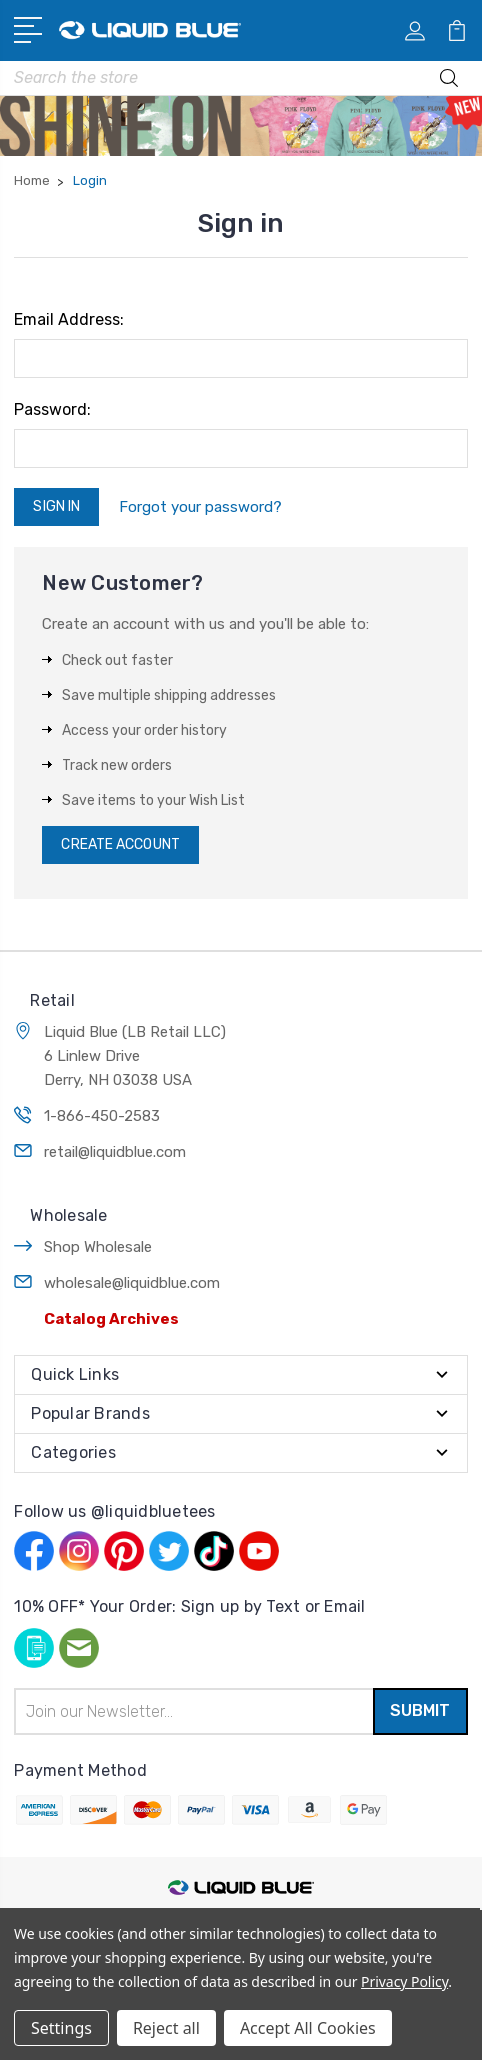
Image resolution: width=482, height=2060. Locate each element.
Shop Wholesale (98, 1247)
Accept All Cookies (308, 2028)
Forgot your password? (200, 507)
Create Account (120, 844)
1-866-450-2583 (102, 1116)
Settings (61, 2028)
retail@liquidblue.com (115, 1152)
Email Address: (69, 319)
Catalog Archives (111, 1319)
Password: (52, 409)
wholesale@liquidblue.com (132, 1283)
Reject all (166, 2028)
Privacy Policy (404, 1981)
